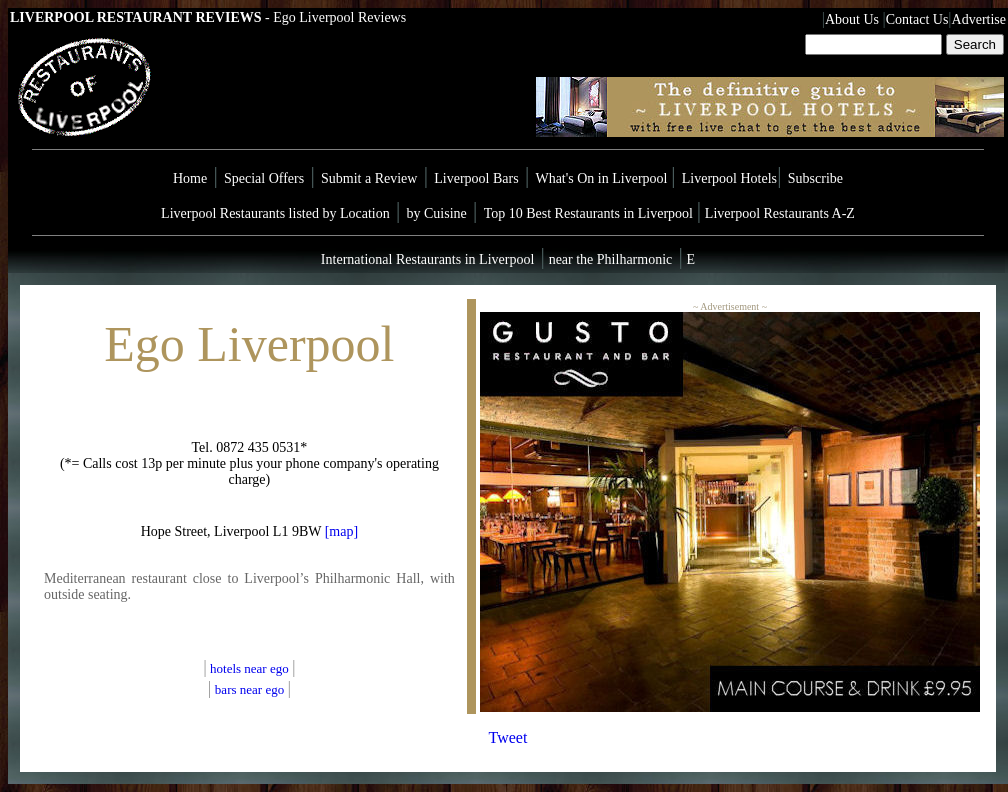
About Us (852, 19)
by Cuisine (437, 213)
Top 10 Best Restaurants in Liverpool (590, 213)
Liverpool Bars (476, 178)
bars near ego (249, 689)
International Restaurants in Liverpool (427, 259)
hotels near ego (251, 668)
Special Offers (264, 178)
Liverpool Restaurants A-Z (780, 213)
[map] (341, 531)
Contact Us (917, 19)
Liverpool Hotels (729, 178)
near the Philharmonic (608, 259)
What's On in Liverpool (603, 178)
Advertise (979, 19)
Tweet (508, 737)
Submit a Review (369, 178)
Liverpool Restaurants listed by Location (275, 213)
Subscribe (815, 178)
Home (190, 178)
